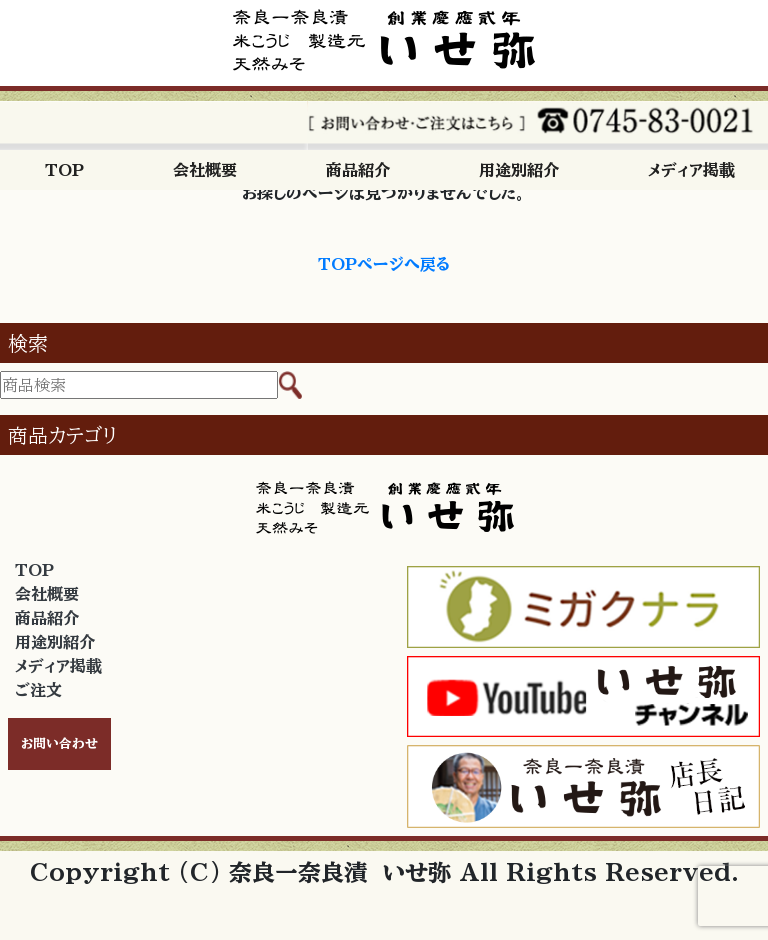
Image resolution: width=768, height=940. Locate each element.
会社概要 (205, 170)
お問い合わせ (59, 743)
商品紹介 (358, 170)
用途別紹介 (519, 170)
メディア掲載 (691, 170)
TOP (64, 170)
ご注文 (38, 690)
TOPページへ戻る (384, 264)
